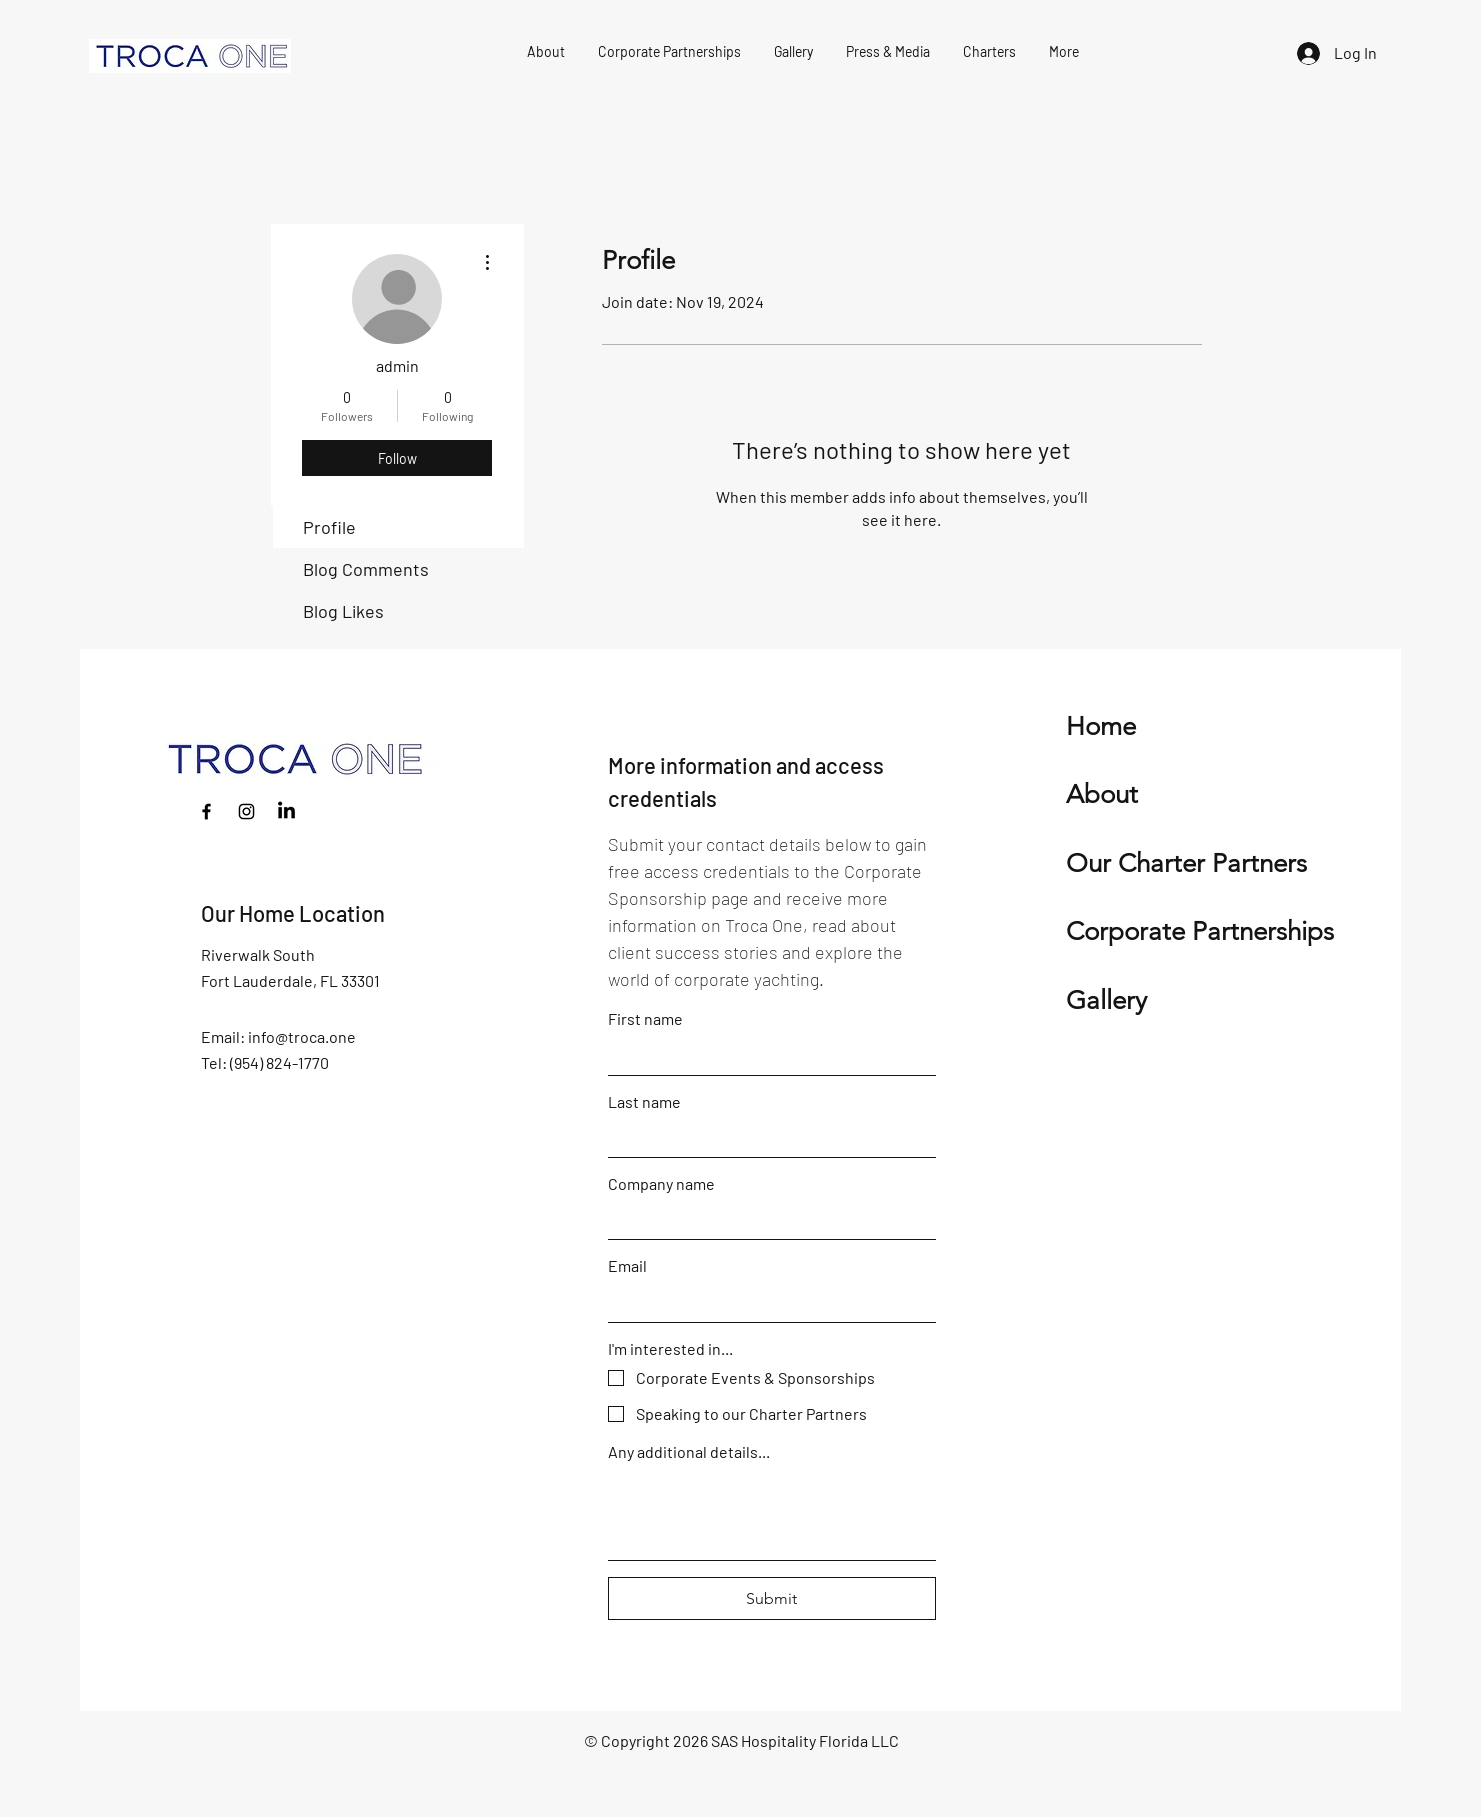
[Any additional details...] (772, 1514)
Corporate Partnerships (1200, 931)
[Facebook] (206, 811)
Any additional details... (689, 1451)
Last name (644, 1101)
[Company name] (766, 1220)
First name (645, 1018)
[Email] (766, 1302)
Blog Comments (366, 569)
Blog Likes (343, 611)
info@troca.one (302, 1036)
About (1102, 794)
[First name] (766, 1055)
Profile (329, 527)
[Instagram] (246, 811)
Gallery (1106, 1000)
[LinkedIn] (286, 811)
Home (1101, 726)
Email (627, 1265)
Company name (661, 1183)
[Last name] (766, 1138)
